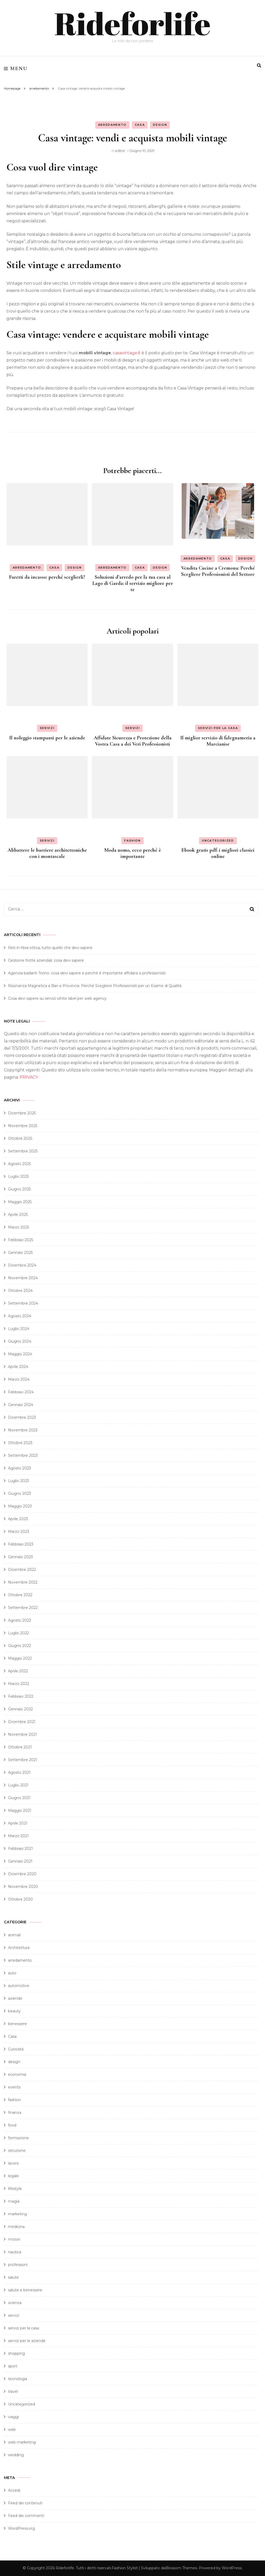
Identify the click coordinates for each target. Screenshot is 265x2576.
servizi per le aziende (27, 2340)
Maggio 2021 (19, 1810)
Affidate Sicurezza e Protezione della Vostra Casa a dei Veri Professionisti (133, 741)
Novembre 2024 (23, 1278)
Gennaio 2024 (20, 1404)
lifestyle (15, 2188)
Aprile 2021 (17, 1823)
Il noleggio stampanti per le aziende (47, 738)
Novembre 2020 (23, 1886)
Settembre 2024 (23, 1303)
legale (13, 2176)
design (160, 125)
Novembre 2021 (22, 1734)
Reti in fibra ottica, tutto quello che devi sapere (50, 947)
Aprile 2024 (18, 1366)
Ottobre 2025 (20, 1138)
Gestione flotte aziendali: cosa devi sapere (46, 960)
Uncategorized (218, 840)
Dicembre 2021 (21, 1721)
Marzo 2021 (18, 1836)
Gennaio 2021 (20, 1861)
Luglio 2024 (18, 1328)
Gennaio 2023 (20, 1557)
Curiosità (16, 2049)
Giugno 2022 (19, 1645)
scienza (14, 2302)
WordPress (232, 2568)
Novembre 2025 (22, 1125)
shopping (16, 2353)
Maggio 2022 (20, 1658)
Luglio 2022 (18, 1633)
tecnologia (17, 2378)
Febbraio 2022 (20, 1696)
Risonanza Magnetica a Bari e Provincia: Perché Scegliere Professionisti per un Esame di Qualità (94, 985)
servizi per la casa (218, 728)
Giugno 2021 (19, 1797)
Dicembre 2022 (22, 1569)
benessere (17, 2023)
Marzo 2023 (18, 1531)
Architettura (19, 1947)
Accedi (14, 2490)
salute (13, 2277)
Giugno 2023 (19, 1493)
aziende (15, 1998)
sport (12, 2366)
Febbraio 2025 (20, 1240)
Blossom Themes (181, 2568)
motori (14, 2239)
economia (17, 2074)
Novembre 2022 (23, 1582)
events (14, 2087)
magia (13, 2201)
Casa (140, 125)
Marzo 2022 (18, 1683)
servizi (47, 728)
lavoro (13, 2163)
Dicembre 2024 (22, 1265)
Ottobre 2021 (20, 1747)
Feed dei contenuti (25, 2503)
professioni (17, 2264)
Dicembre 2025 (22, 1113)
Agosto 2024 (19, 1316)
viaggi (13, 2417)
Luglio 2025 (18, 1176)
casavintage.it (127, 352)
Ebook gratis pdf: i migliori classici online (217, 853)
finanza (14, 2112)
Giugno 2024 (19, 1341)
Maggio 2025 (20, 1201)
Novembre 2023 (23, 1430)
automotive (18, 1985)
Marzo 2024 (19, 1379)
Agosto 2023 (19, 1468)
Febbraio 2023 (20, 1544)
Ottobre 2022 (20, 1595)
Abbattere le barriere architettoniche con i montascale (47, 853)
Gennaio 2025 (20, 1252)
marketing (17, 2214)
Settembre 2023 (23, 1455)
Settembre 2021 (22, 1759)
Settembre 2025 (23, 1151)
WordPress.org (21, 2528)
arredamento (112, 125)
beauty (14, 2011)
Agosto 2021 (19, 1772)
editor (120, 151)
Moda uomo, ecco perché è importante (132, 853)
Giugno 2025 (19, 1189)
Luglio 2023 (18, 1480)
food (12, 2125)
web (12, 2429)
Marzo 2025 (18, 1227)
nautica (14, 2252)
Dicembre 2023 (22, 1417)
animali (14, 1935)
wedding (16, 2455)
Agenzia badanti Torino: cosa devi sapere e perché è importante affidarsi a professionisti (87, 973)
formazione (18, 2138)
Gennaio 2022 (20, 1709)
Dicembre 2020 (22, 1874)
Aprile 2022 (18, 1671)
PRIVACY (29, 1077)
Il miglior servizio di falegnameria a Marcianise (217, 741)
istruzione (17, 2150)
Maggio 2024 (20, 1354)
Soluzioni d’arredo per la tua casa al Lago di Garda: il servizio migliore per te (132, 583)
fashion (132, 840)
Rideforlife (132, 23)
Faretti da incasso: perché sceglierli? (47, 577)
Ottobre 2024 (20, 1290)
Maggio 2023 (20, 1506)
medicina (16, 2226)
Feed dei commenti (26, 2515)
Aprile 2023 (18, 1519)
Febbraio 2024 (21, 1392)
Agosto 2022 (19, 1620)
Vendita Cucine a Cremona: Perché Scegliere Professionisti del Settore (218, 571)
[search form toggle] (259, 65)
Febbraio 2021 (20, 1848)
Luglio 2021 (18, 1785)
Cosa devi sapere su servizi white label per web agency (57, 998)
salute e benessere (25, 2290)
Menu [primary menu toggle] (16, 68)
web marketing (22, 2442)
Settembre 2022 (23, 1607)
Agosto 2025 (19, 1163)
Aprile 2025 (18, 1214)
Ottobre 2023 (20, 1442)
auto (12, 1973)
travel (13, 2391)
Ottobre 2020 (20, 1899)
